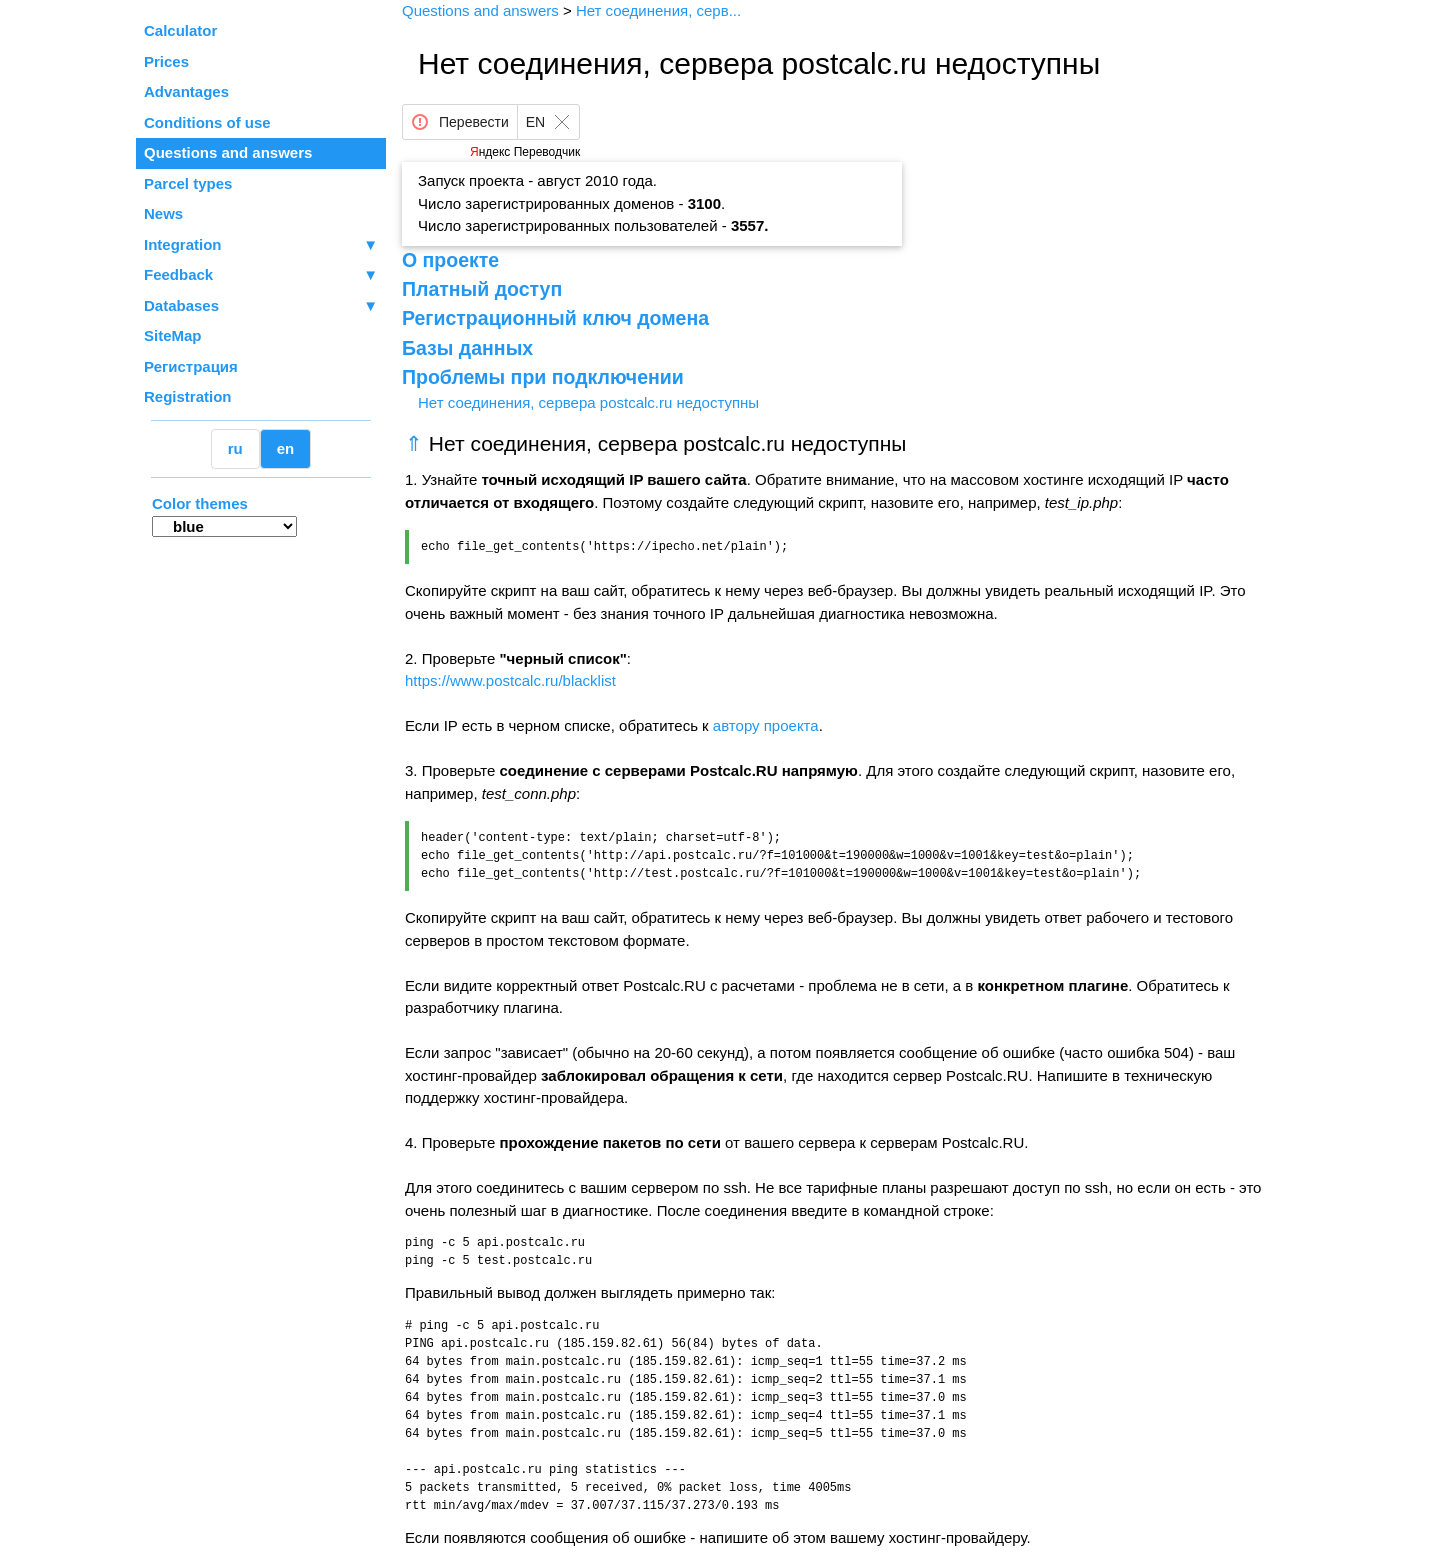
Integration (261, 245)
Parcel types (188, 183)
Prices (166, 61)
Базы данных (467, 348)
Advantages (186, 91)
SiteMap (173, 335)
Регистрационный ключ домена (555, 318)
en (286, 448)
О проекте (450, 260)
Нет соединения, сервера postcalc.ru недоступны (588, 402)
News (163, 213)
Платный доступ (482, 289)
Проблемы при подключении (543, 377)
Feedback (261, 275)
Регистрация (191, 366)
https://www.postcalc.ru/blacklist (510, 680)
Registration (188, 396)
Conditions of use (207, 122)
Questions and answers (228, 152)
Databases (181, 305)
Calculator (180, 30)
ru (235, 448)
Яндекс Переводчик (525, 152)
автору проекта (766, 725)
